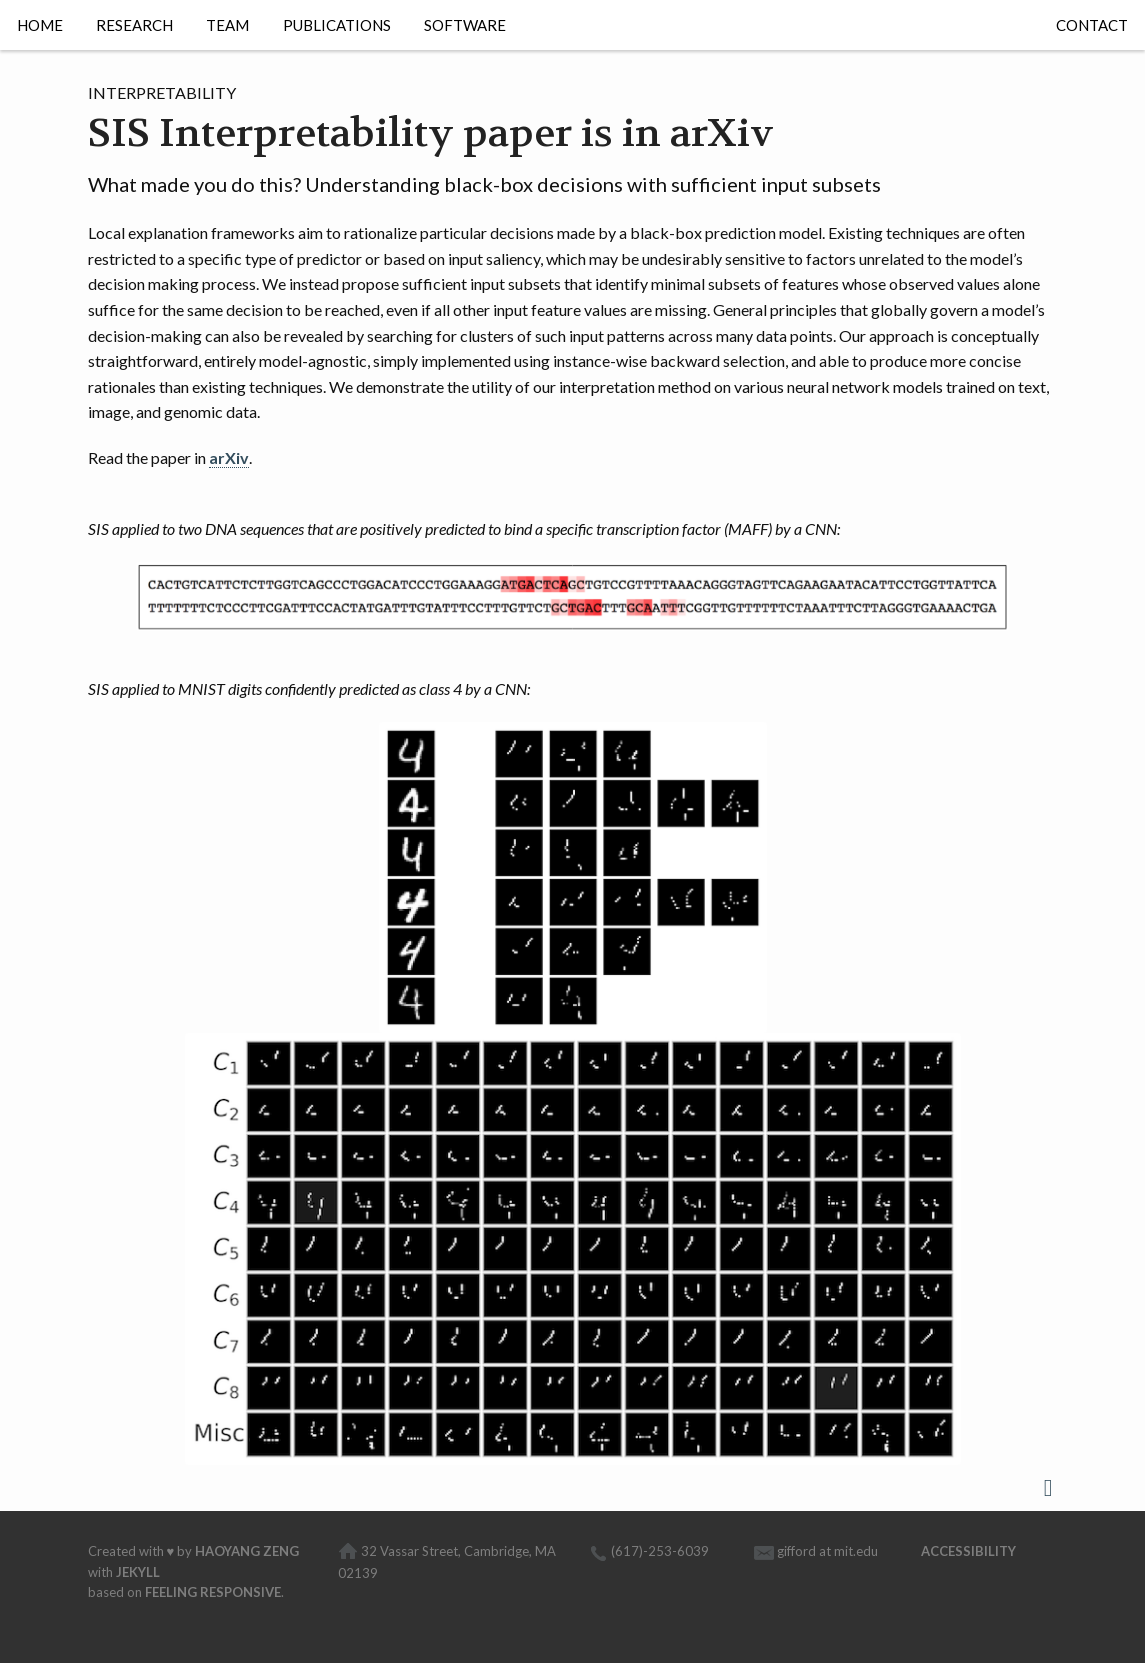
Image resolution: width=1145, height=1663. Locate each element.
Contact (1092, 25)
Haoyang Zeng (247, 1551)
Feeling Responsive (213, 1592)
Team (227, 25)
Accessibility (968, 1551)
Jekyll (138, 1572)
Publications (337, 25)
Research (134, 25)
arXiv (229, 457)
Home (40, 25)
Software (465, 25)
